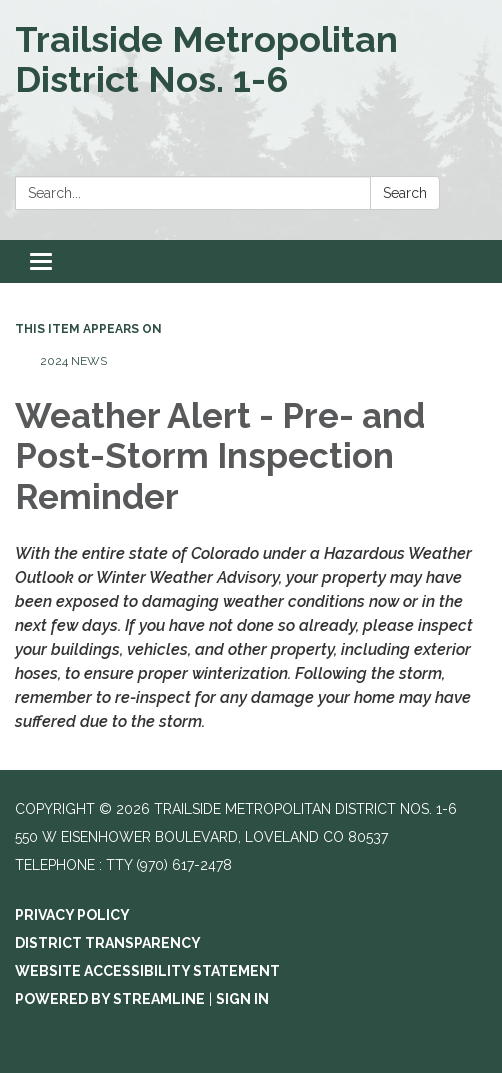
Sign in (242, 999)
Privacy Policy (72, 915)
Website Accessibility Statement (147, 971)
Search (405, 193)
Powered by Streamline (110, 999)
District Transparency (108, 943)
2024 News (73, 361)
